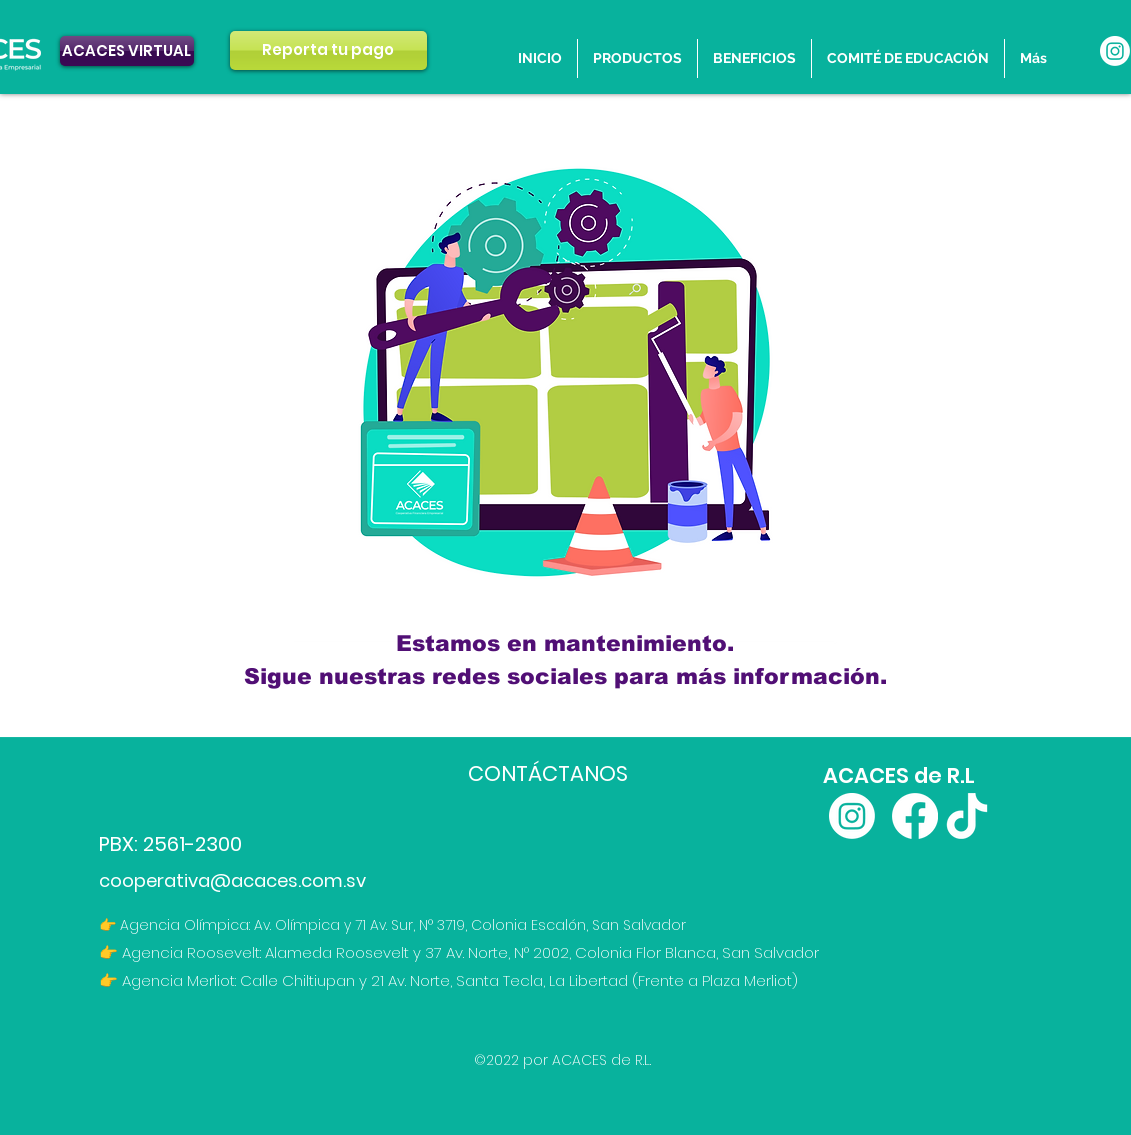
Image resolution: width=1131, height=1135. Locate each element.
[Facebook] (915, 816)
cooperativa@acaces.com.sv (232, 880)
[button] (754, 58)
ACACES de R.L (899, 775)
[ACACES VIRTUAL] (127, 51)
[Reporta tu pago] (328, 50)
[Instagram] (1115, 51)
